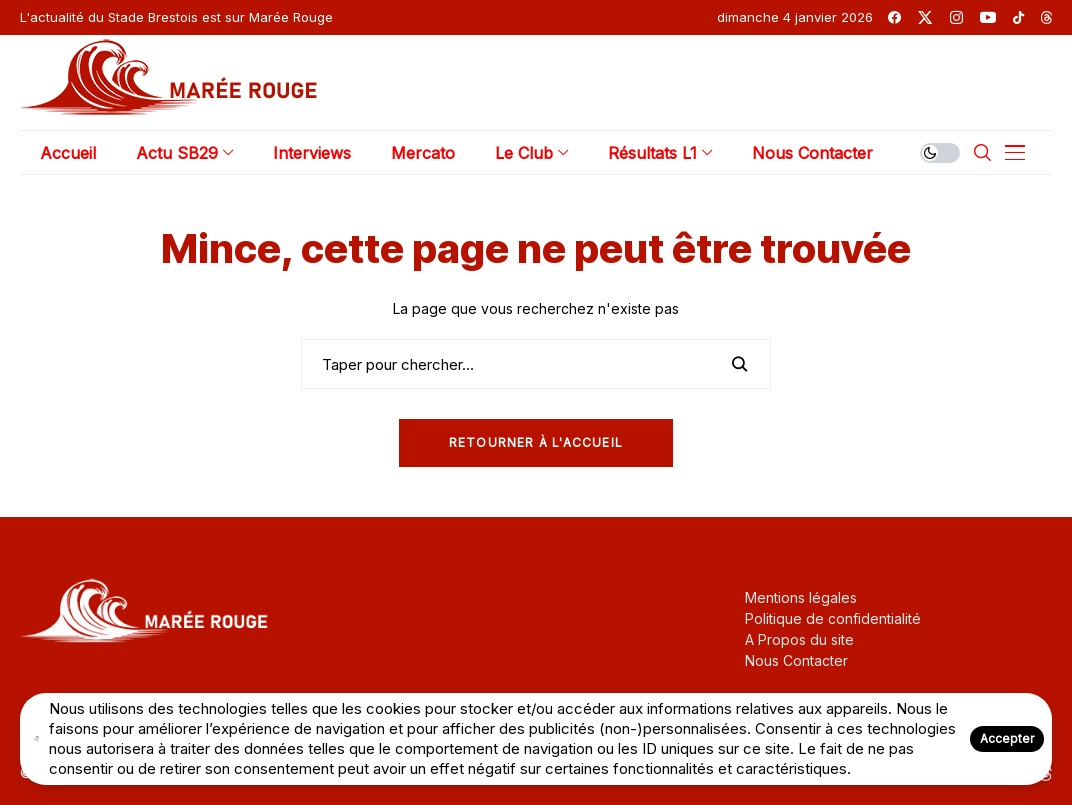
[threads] (1046, 17)
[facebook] (894, 17)
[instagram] (956, 17)
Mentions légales (801, 597)
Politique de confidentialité (833, 618)
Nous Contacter (796, 660)
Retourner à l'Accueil (536, 442)
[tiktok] (1018, 17)
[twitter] (925, 17)
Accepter (1007, 738)
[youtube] (988, 17)
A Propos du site (799, 639)
